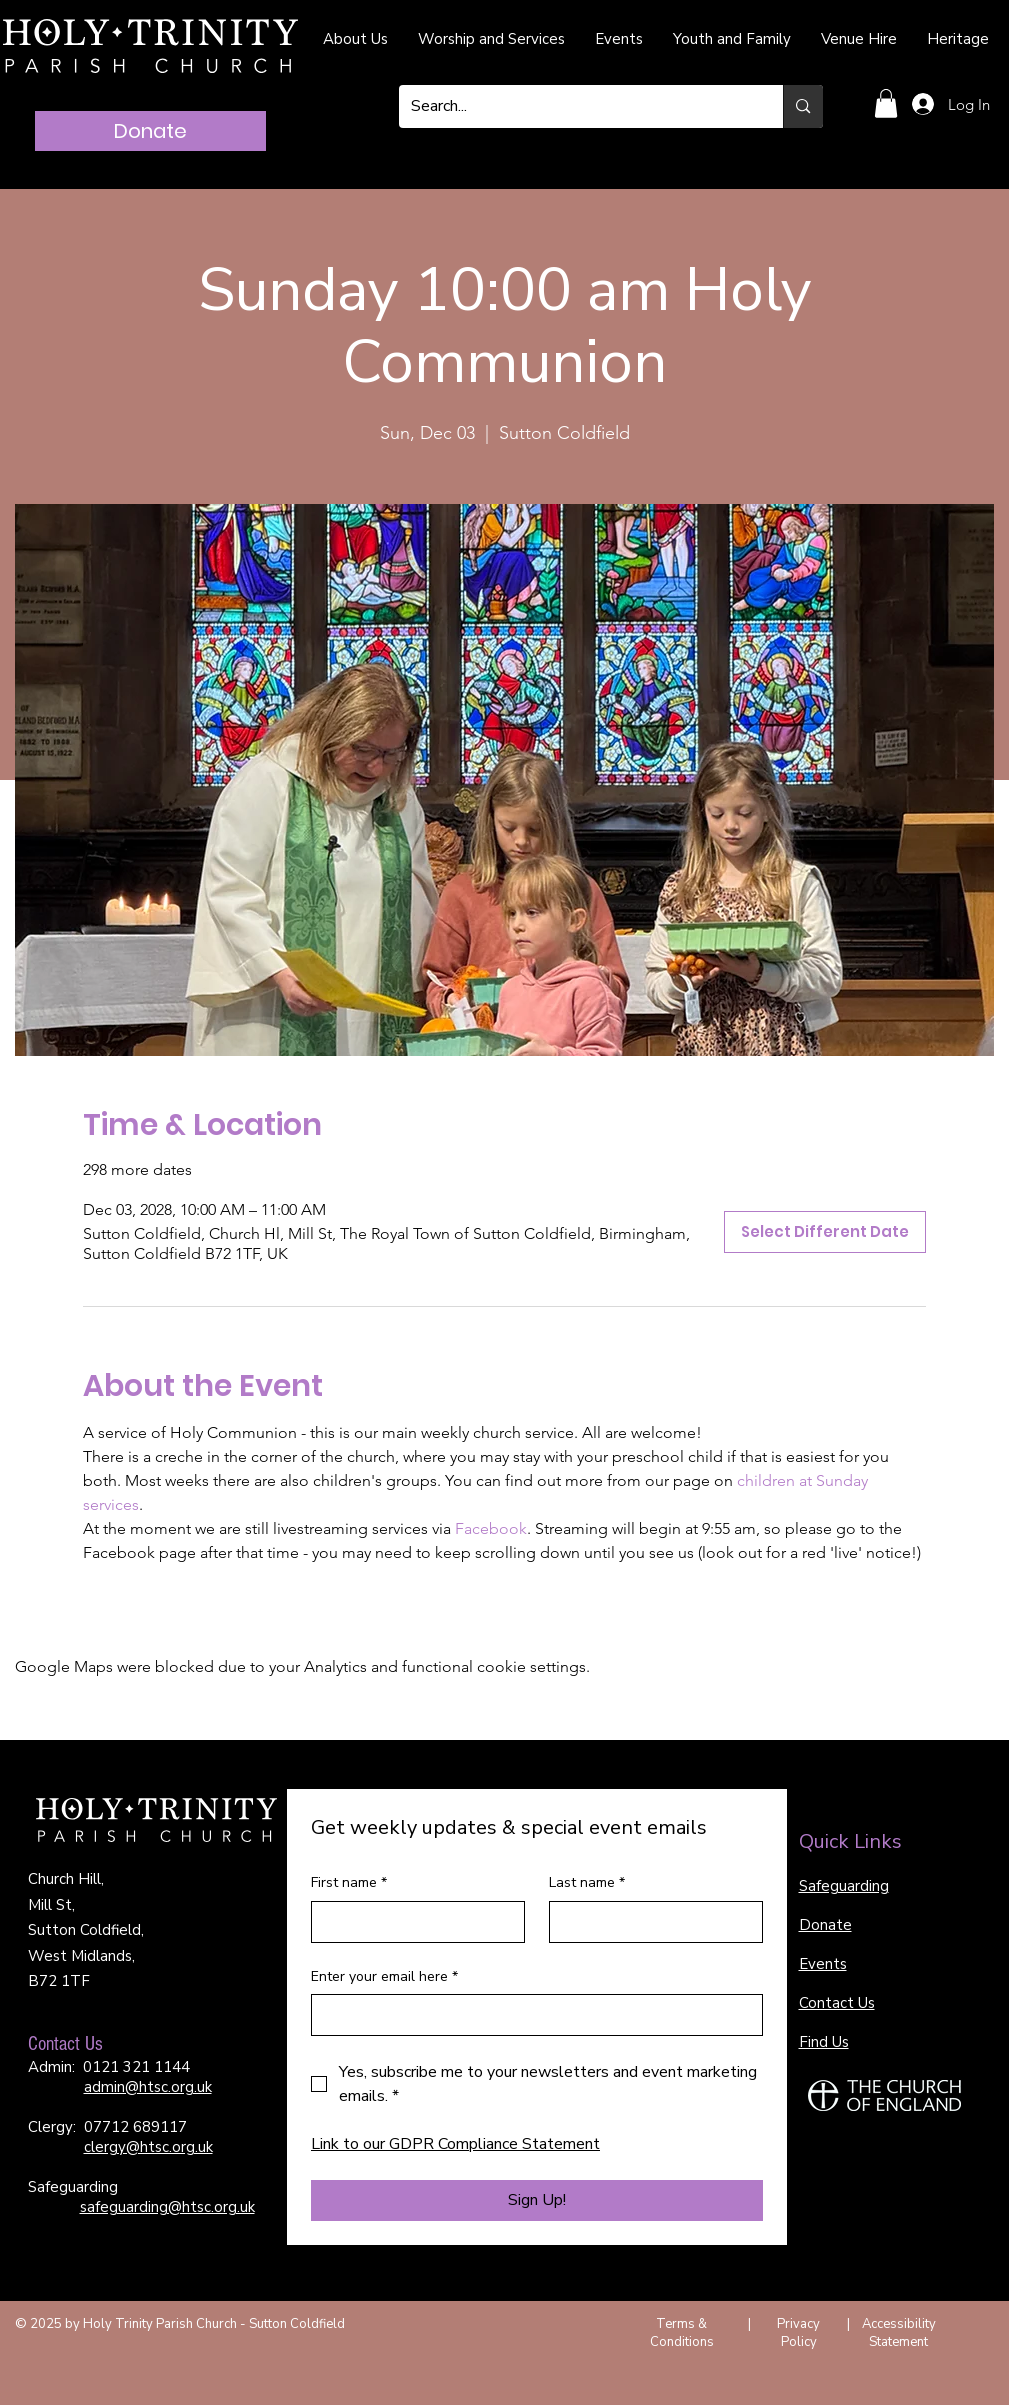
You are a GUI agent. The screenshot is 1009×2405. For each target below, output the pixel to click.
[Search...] (576, 106)
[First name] (412, 1922)
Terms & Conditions (682, 2333)
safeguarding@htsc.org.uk (167, 2207)
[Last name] (650, 1922)
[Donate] (150, 131)
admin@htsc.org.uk (148, 2087)
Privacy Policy (798, 2333)
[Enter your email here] (531, 2015)
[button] (886, 103)
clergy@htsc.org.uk (148, 2147)
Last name (587, 1883)
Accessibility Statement (899, 2333)
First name (349, 1883)
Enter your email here (384, 1977)
